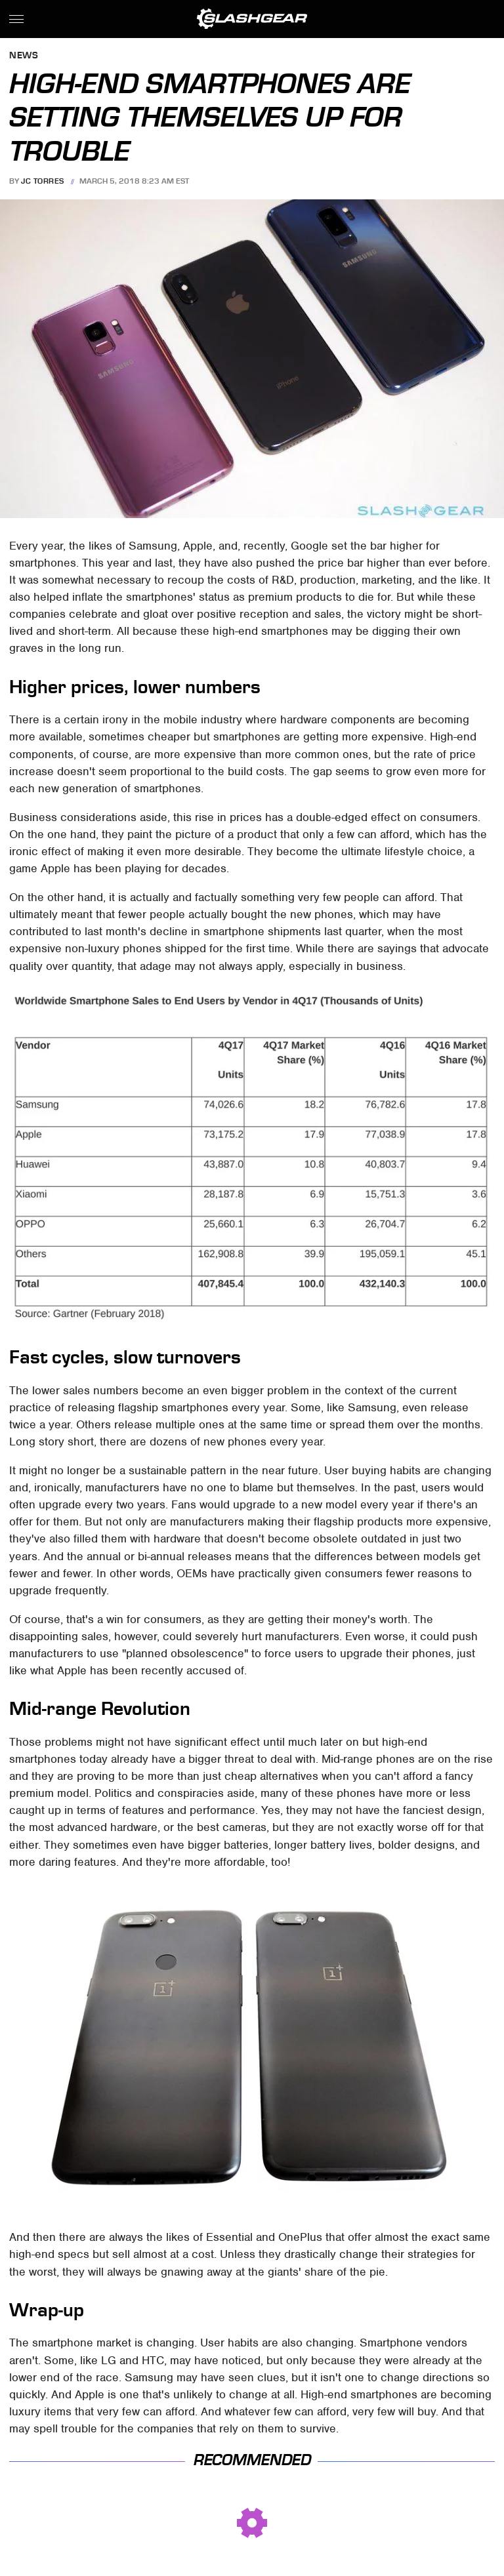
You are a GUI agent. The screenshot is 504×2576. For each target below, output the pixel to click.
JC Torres (42, 181)
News (23, 56)
